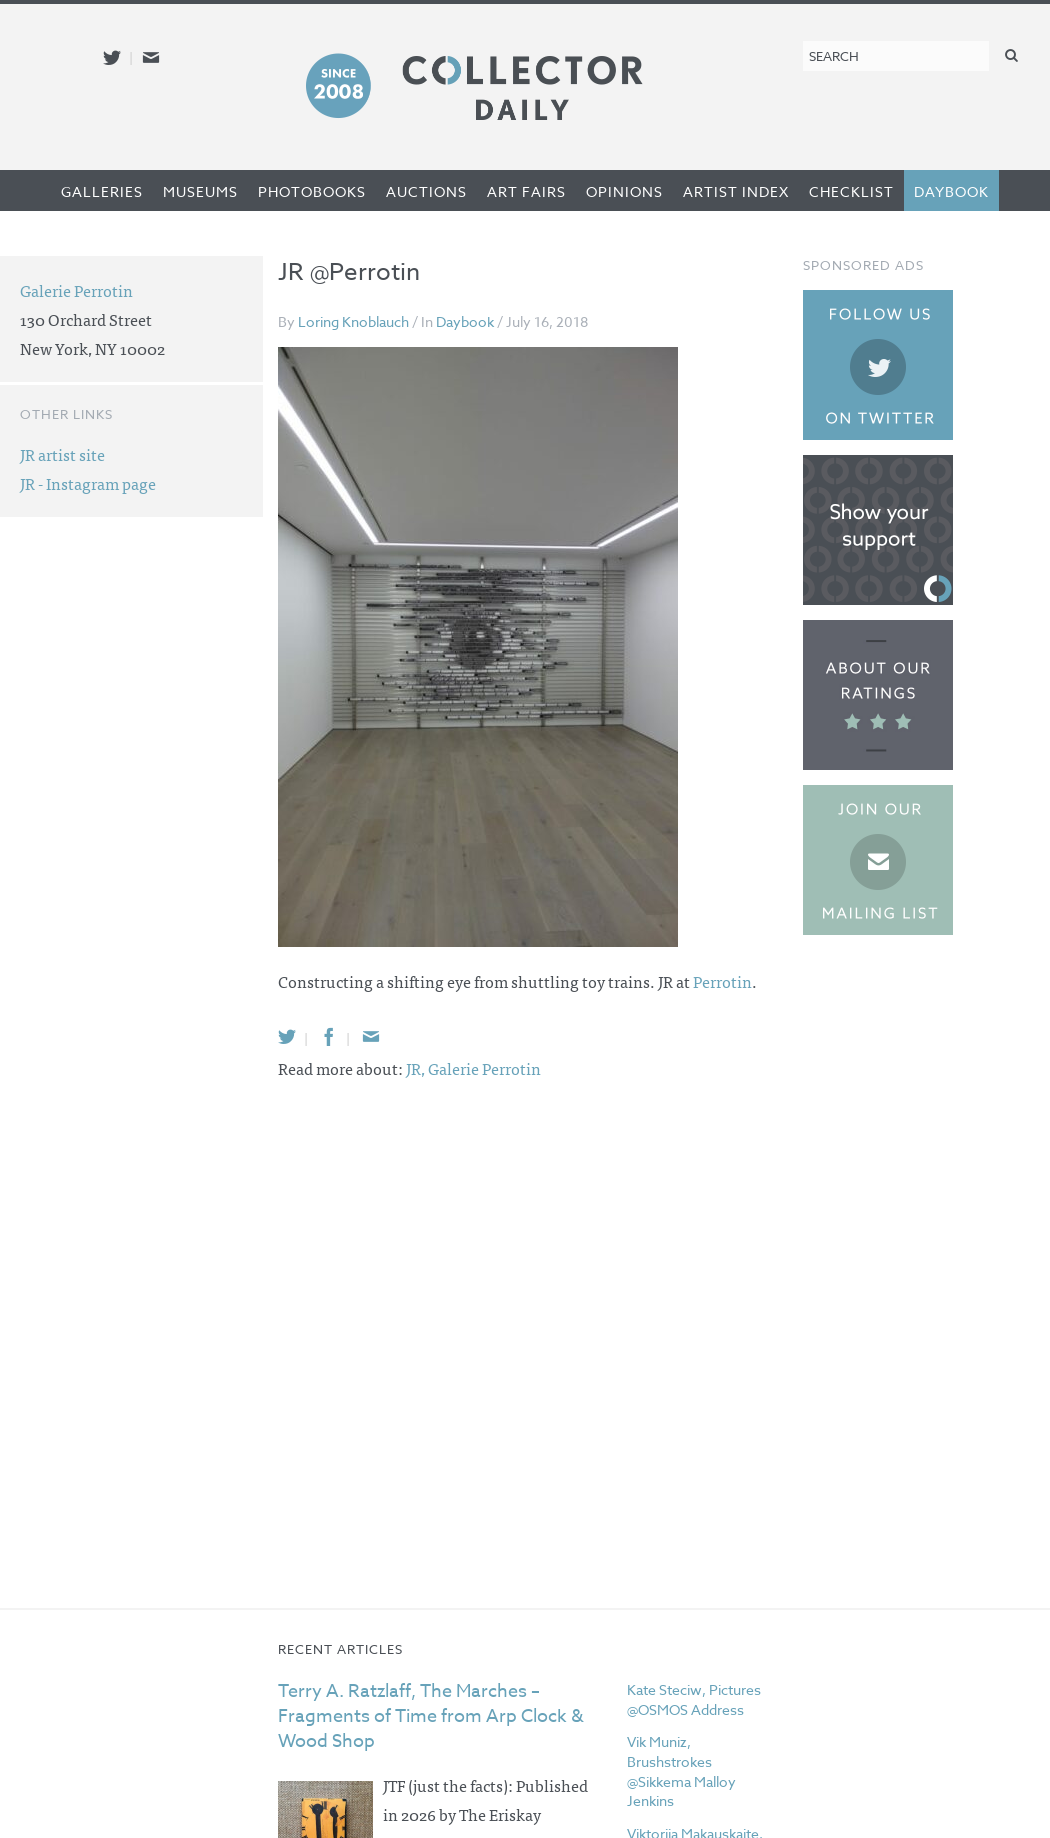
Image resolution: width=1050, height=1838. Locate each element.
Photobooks (312, 191)
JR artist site (62, 454)
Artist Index (736, 191)
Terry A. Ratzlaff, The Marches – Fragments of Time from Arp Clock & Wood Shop (431, 1716)
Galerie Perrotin (484, 1068)
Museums (200, 191)
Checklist (851, 191)
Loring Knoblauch (353, 321)
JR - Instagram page (88, 483)
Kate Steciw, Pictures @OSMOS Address (694, 1699)
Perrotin (722, 981)
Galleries (102, 191)
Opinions (624, 191)
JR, (417, 1068)
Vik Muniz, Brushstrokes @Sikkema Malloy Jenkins (681, 1771)
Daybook (951, 191)
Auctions (426, 191)
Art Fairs (526, 191)
